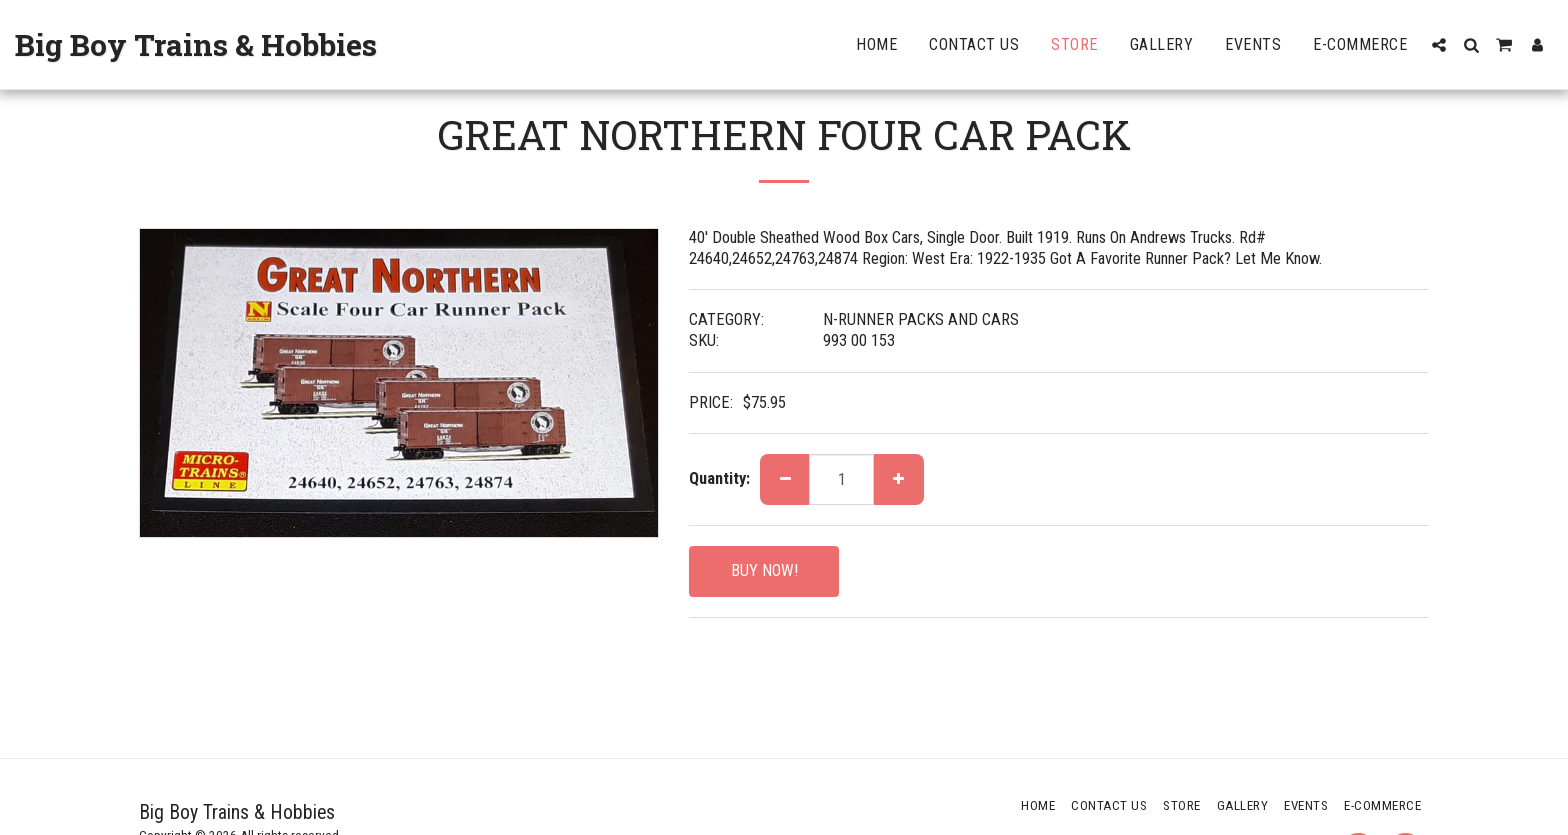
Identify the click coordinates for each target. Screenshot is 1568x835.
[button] (1439, 45)
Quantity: (719, 478)
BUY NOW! (764, 570)
